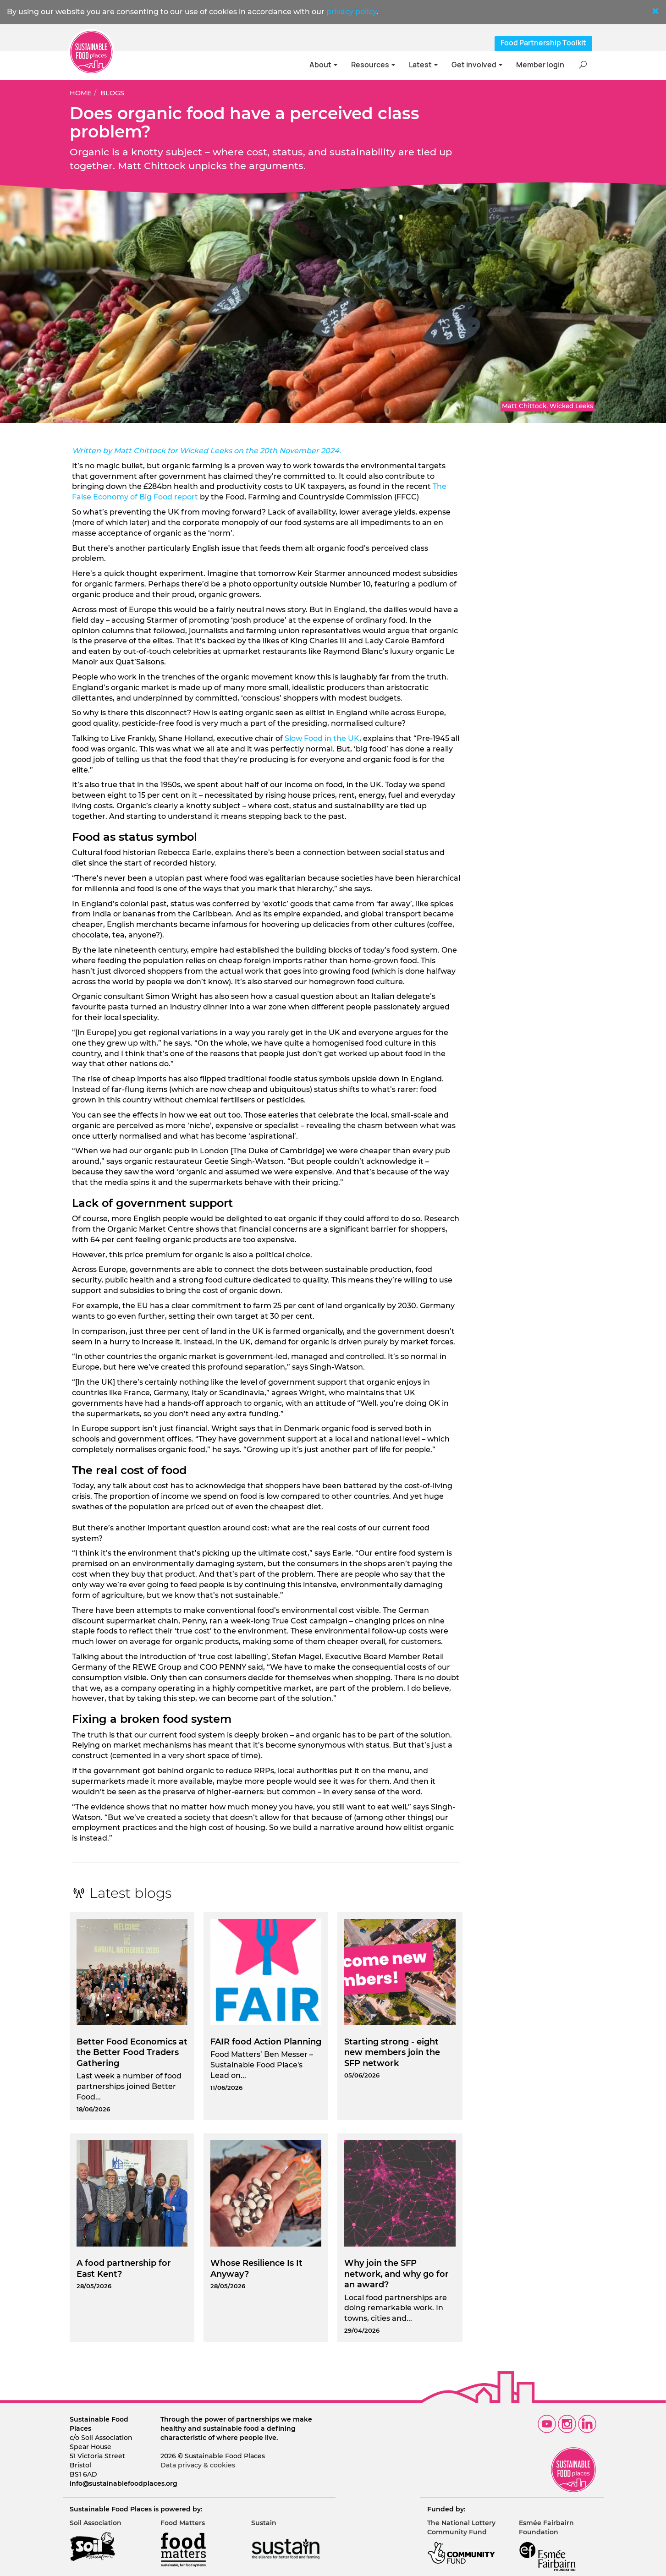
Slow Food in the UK (321, 738)
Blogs (112, 93)
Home (81, 93)
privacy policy (351, 11)
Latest (423, 65)
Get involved (476, 65)
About (323, 65)
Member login (540, 65)
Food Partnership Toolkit (543, 43)
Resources (373, 65)
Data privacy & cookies (197, 2465)
